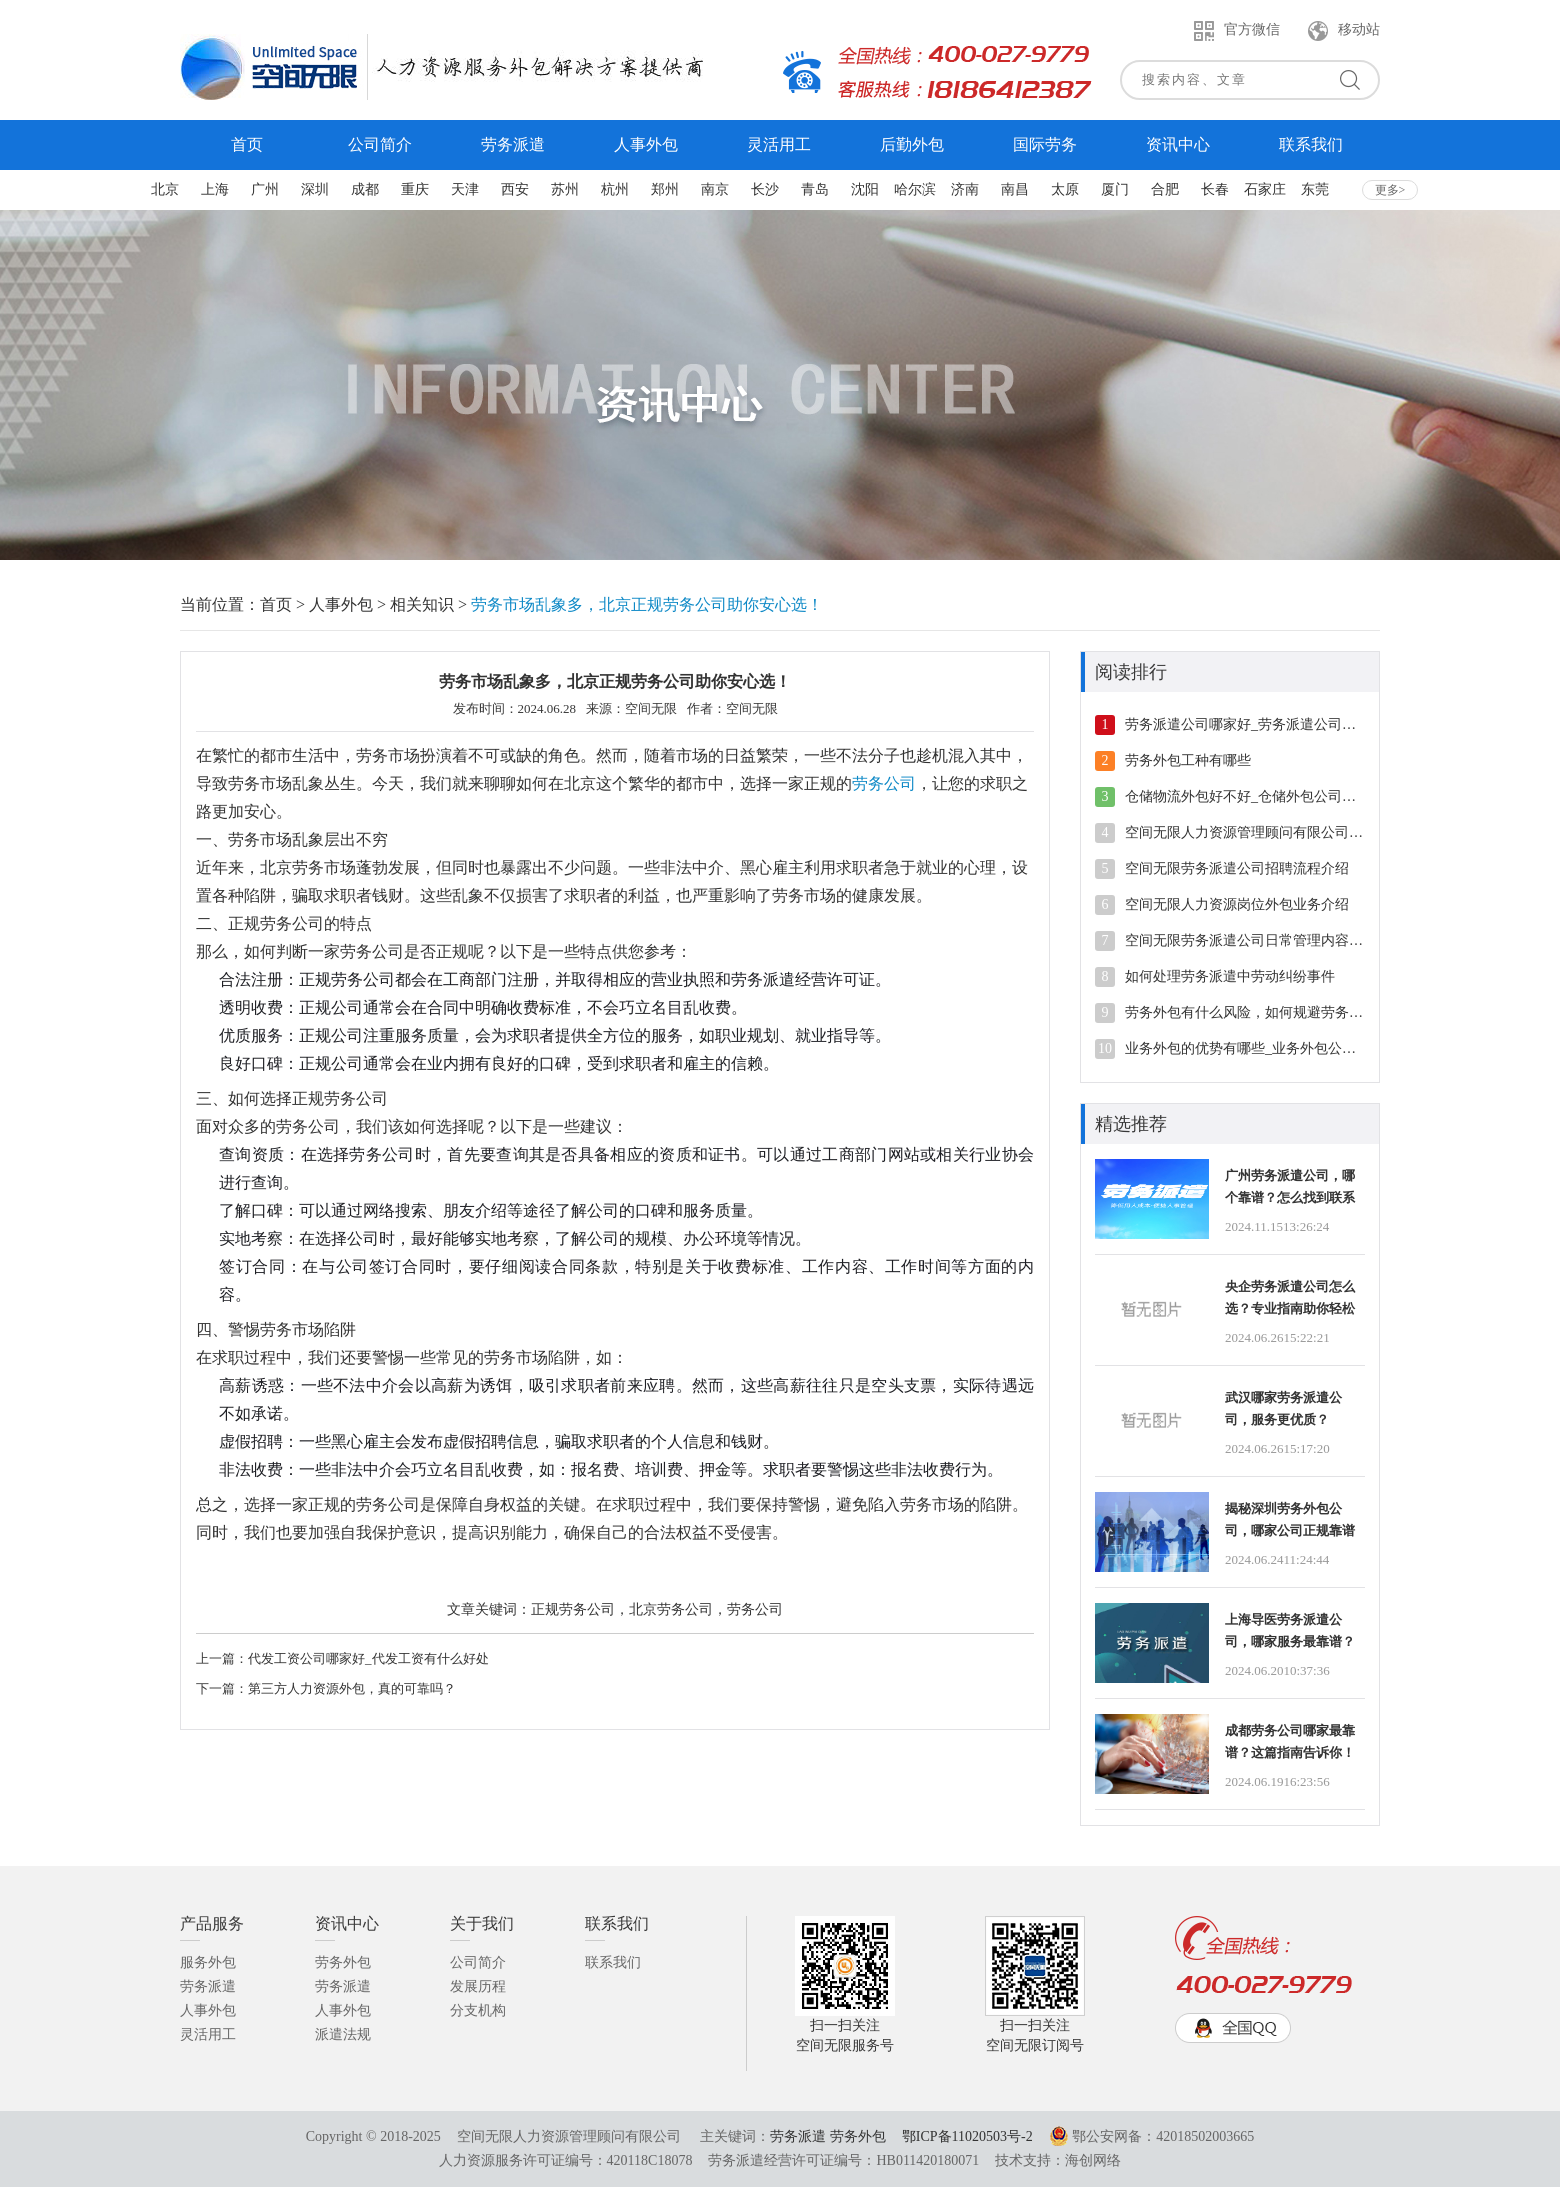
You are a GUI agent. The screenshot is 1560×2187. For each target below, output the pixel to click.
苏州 (565, 189)
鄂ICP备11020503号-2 (967, 2136)
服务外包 (208, 1962)
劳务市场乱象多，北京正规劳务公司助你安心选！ (647, 604)
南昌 (1015, 189)
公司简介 (478, 1962)
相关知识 (422, 604)
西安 (515, 189)
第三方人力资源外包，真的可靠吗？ (352, 1688)
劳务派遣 (208, 1986)
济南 (965, 189)
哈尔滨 (915, 189)
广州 (265, 189)
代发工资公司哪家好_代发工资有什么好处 (368, 1658)
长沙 (765, 189)
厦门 (1115, 189)
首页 (276, 604)
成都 (365, 189)
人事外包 (341, 604)
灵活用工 (208, 2034)
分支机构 (478, 2010)
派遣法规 (343, 2034)
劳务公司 (884, 783)
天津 (465, 189)
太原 (1065, 189)
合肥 (1165, 189)
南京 (715, 189)
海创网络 (1093, 2160)
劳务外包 (343, 1962)
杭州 (615, 189)
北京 (165, 189)
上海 (215, 189)
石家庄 (1265, 189)
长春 (1215, 189)
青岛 (815, 189)
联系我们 (613, 1962)
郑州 (665, 189)
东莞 (1315, 189)
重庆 (415, 189)
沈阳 (865, 189)
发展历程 (478, 1986)
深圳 (315, 189)
